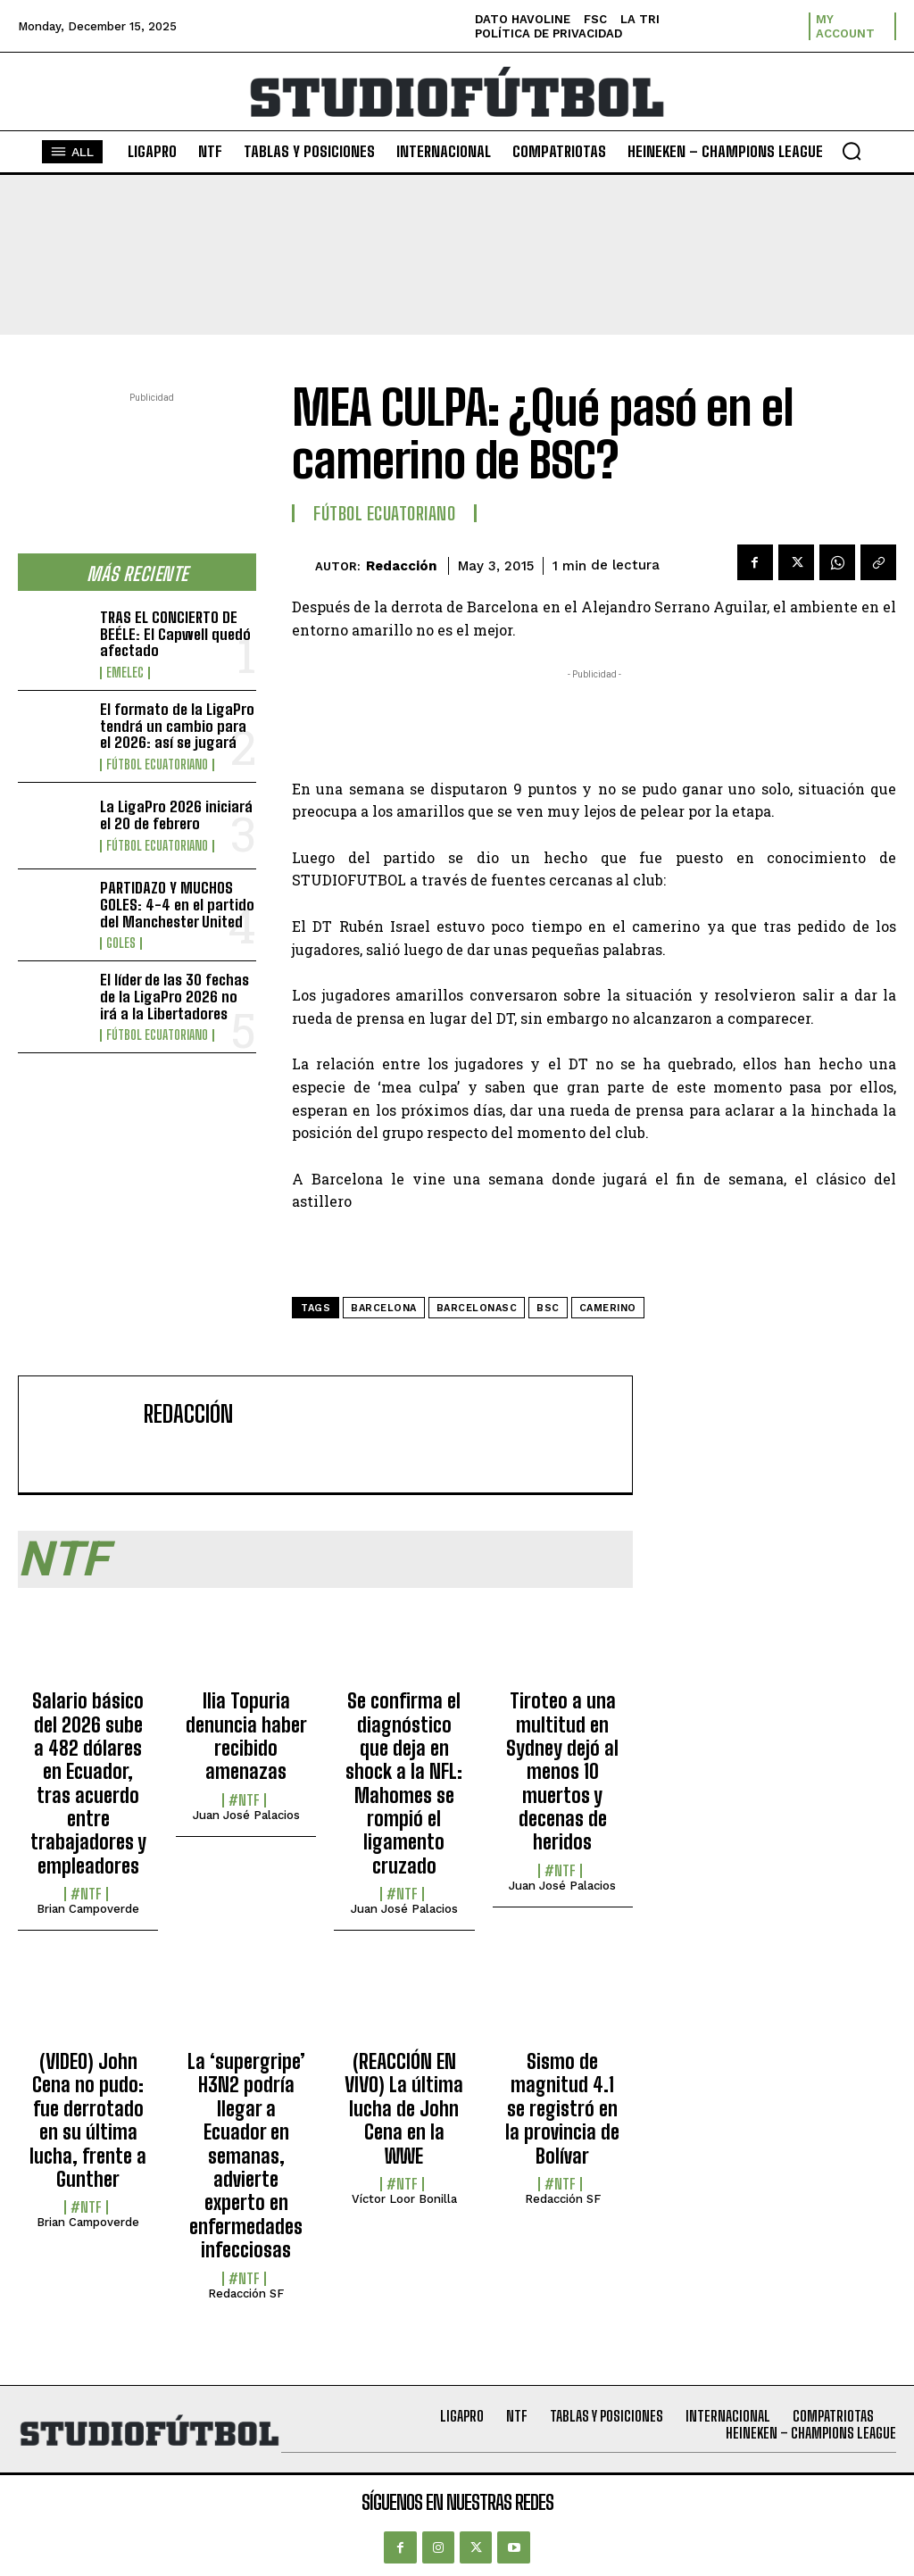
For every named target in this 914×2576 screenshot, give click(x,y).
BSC (548, 1308)
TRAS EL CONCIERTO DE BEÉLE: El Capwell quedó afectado (175, 634)
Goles (121, 943)
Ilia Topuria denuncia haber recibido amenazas (246, 1736)
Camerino (607, 1308)
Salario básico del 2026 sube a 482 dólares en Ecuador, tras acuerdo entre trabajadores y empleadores (88, 1783)
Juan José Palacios (246, 1815)
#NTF (86, 1894)
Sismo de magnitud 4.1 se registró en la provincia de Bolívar (562, 2108)
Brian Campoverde (88, 1908)
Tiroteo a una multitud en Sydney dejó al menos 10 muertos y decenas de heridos (562, 1771)
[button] (851, 150)
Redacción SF (246, 2293)
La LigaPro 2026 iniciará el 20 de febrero (176, 815)
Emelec (125, 673)
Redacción (401, 566)
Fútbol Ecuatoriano (157, 765)
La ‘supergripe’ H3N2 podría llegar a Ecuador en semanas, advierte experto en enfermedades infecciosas (246, 2155)
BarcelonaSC (477, 1308)
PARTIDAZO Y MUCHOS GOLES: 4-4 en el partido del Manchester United (177, 904)
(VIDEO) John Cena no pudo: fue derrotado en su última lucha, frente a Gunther (87, 2120)
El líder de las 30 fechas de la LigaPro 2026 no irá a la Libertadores (174, 996)
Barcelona (384, 1308)
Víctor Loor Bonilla (404, 2199)
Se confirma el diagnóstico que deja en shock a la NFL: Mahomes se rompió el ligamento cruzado (403, 1783)
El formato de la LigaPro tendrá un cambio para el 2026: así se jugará (177, 726)
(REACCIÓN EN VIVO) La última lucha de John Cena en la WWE (404, 2108)
